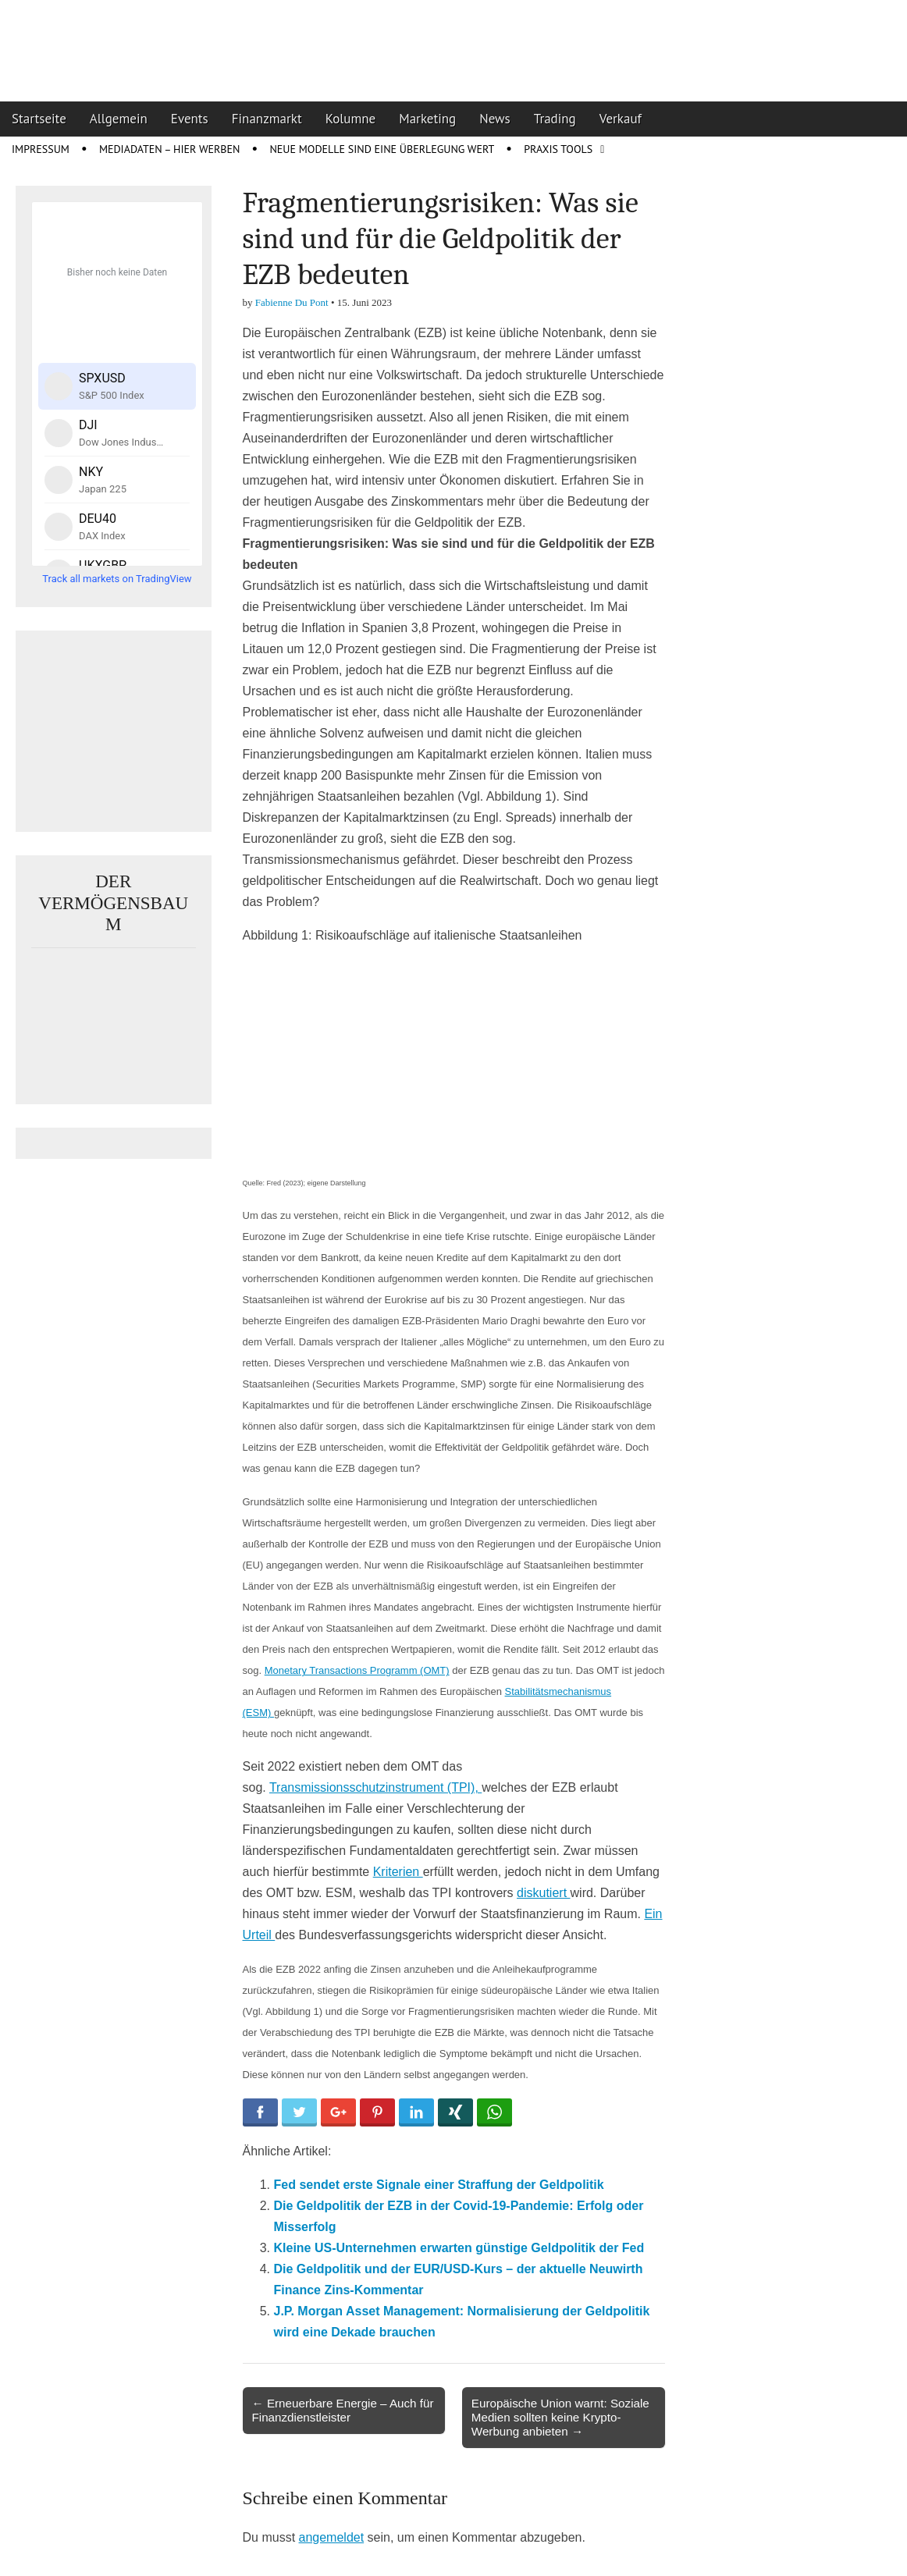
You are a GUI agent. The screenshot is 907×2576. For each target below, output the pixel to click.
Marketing (427, 118)
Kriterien (398, 1871)
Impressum (40, 149)
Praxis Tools (558, 149)
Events (189, 118)
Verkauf (620, 118)
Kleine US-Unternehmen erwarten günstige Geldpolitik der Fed (459, 2247)
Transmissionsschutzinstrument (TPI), (375, 1787)
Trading (555, 118)
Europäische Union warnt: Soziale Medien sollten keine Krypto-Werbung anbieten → (560, 2417)
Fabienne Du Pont (292, 302)
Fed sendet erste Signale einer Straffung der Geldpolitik (439, 2184)
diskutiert (543, 1892)
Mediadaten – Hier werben (169, 149)
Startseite (39, 118)
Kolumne (350, 118)
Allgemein (119, 118)
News (494, 118)
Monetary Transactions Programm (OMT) (357, 1670)
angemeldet (332, 2537)
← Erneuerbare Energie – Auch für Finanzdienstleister (343, 2410)
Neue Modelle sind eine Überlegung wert (381, 149)
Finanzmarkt (267, 118)
